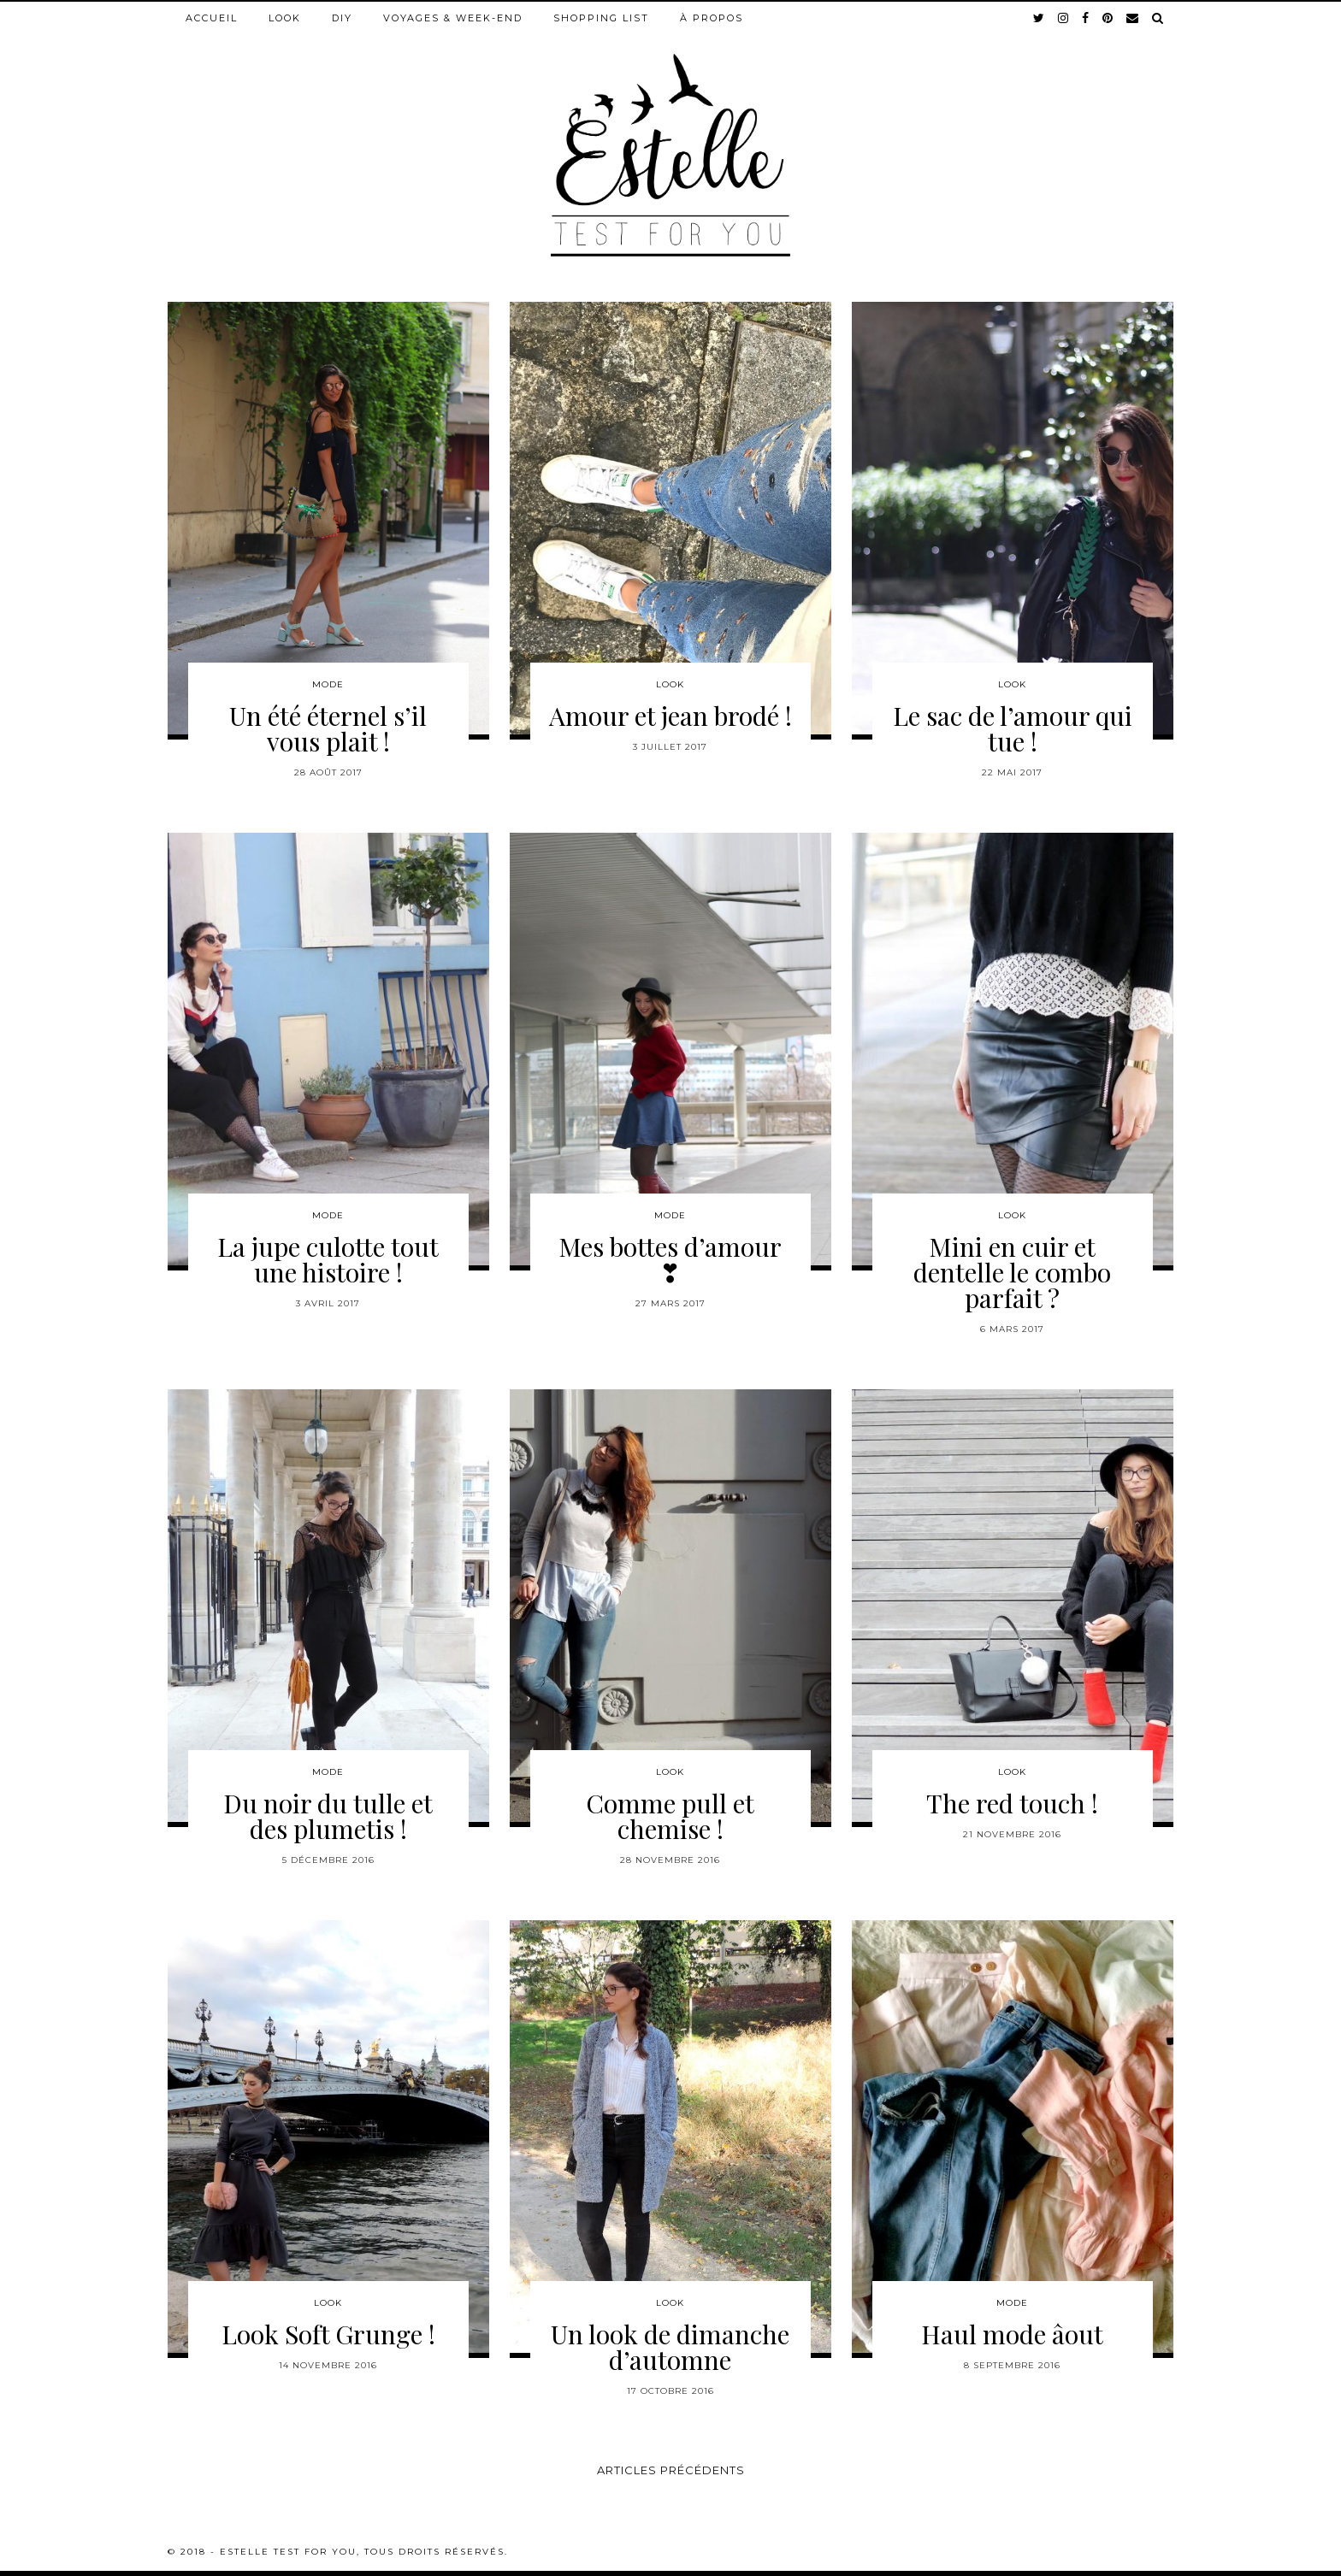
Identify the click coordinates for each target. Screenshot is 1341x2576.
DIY (342, 18)
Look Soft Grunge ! (328, 2334)
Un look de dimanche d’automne (670, 2347)
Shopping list (601, 18)
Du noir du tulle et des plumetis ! (328, 1816)
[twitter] (1039, 18)
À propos (711, 18)
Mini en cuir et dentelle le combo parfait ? (1012, 1272)
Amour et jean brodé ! (670, 716)
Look (285, 18)
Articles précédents (671, 2470)
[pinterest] (1108, 18)
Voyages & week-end (453, 18)
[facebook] (1086, 18)
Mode (328, 684)
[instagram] (1064, 18)
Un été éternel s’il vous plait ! (328, 728)
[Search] (1158, 18)
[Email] (1133, 18)
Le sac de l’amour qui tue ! (1012, 728)
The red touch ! (1012, 1803)
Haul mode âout (1012, 2334)
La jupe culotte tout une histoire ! (328, 1259)
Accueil (212, 18)
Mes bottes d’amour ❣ (670, 1259)
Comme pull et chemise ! (670, 1816)
